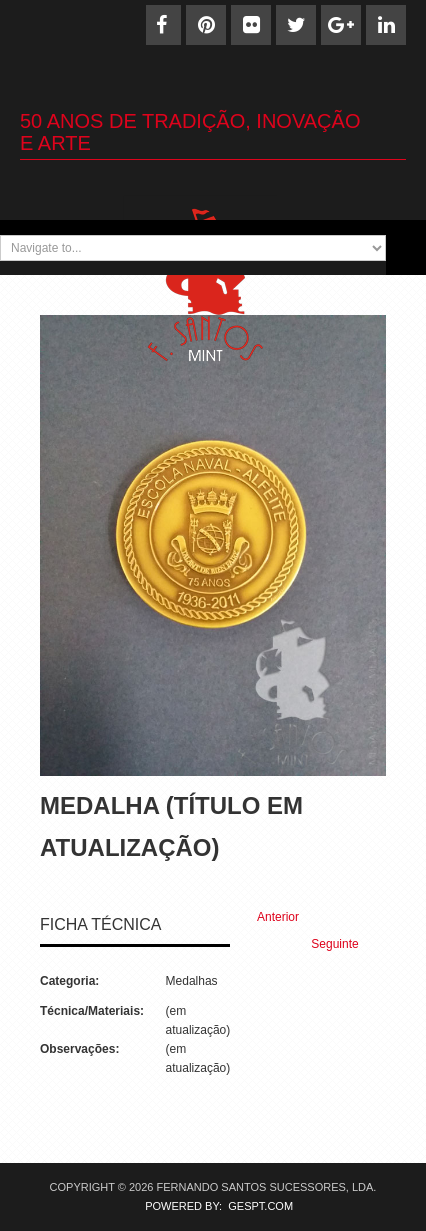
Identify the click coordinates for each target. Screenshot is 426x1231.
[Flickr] (251, 25)
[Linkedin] (386, 25)
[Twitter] (296, 25)
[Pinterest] (206, 25)
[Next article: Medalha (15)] (343, 944)
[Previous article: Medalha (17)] (269, 917)
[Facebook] (161, 25)
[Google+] (341, 25)
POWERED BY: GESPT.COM (213, 1206)
